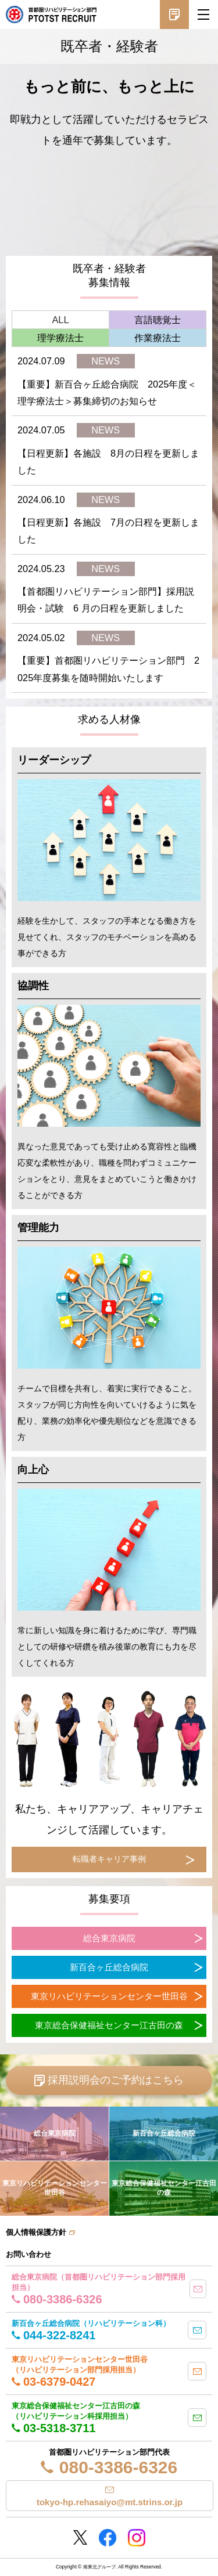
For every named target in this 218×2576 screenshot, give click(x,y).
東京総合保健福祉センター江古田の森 (109, 2025)
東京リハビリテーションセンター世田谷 (109, 1996)
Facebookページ (107, 2537)
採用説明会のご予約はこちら (116, 2080)
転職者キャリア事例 (109, 1859)
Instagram (136, 2537)
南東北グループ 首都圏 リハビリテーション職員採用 (51, 14)
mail (198, 2289)
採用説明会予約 (174, 14)
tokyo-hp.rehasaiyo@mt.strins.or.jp (110, 2502)
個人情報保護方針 (36, 2232)
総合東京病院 (109, 1938)
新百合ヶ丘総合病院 (109, 1967)
